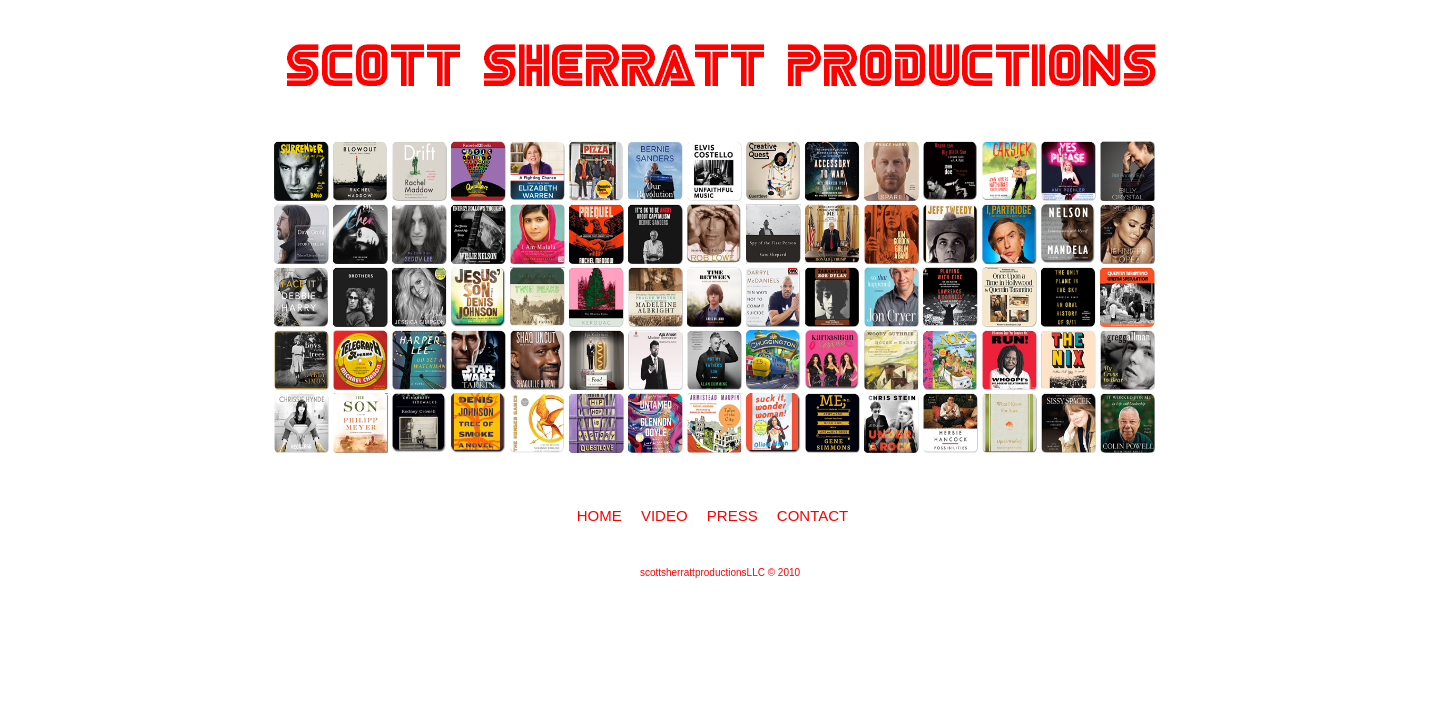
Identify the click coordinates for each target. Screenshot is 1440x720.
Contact (812, 515)
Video (664, 515)
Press (732, 515)
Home (599, 515)
